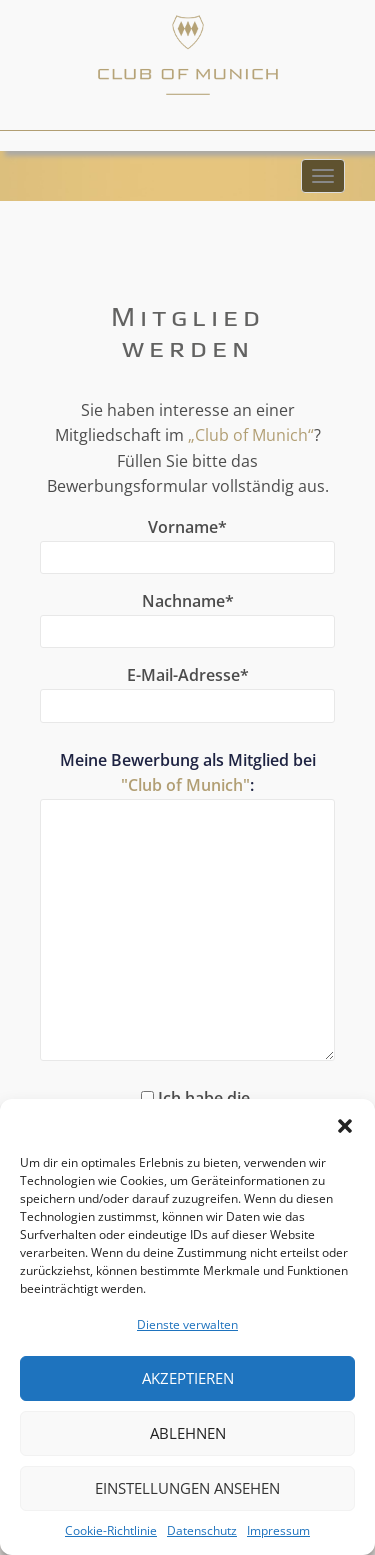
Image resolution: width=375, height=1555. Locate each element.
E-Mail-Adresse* (187, 690)
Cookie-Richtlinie (111, 1530)
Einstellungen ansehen (187, 1488)
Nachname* (187, 616)
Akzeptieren (188, 1378)
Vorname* (187, 542)
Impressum (278, 1530)
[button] (345, 1124)
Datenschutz (202, 1530)
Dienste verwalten (187, 1324)
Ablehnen (188, 1433)
